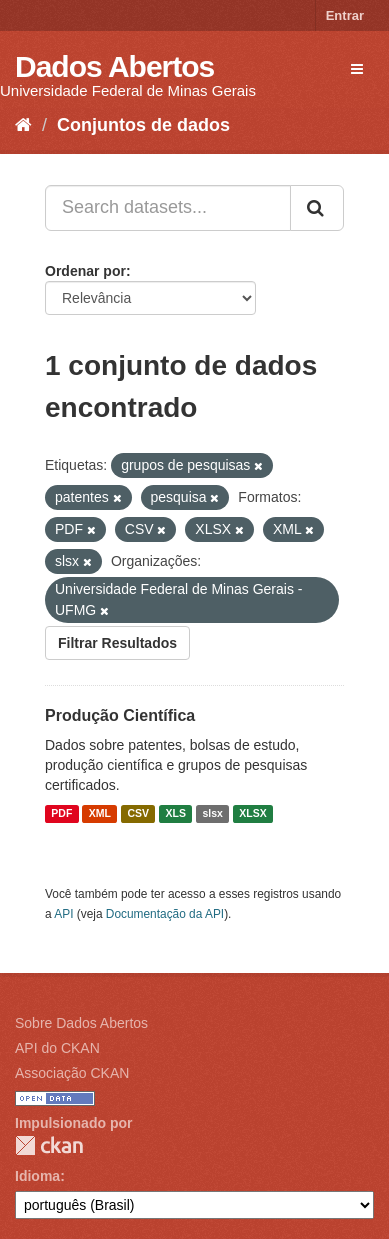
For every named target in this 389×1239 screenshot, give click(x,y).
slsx (212, 814)
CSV (138, 814)
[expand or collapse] (357, 69)
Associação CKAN (72, 1073)
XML (100, 814)
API (63, 914)
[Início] (23, 125)
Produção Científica (120, 715)
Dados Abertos (114, 66)
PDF (61, 814)
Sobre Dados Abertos (81, 1023)
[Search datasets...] (168, 208)
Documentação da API (165, 914)
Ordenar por (85, 271)
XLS (176, 814)
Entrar (345, 15)
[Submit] (317, 208)
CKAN (49, 1145)
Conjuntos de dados (143, 125)
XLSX (252, 814)
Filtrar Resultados (117, 643)
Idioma (37, 1176)
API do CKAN (57, 1048)
